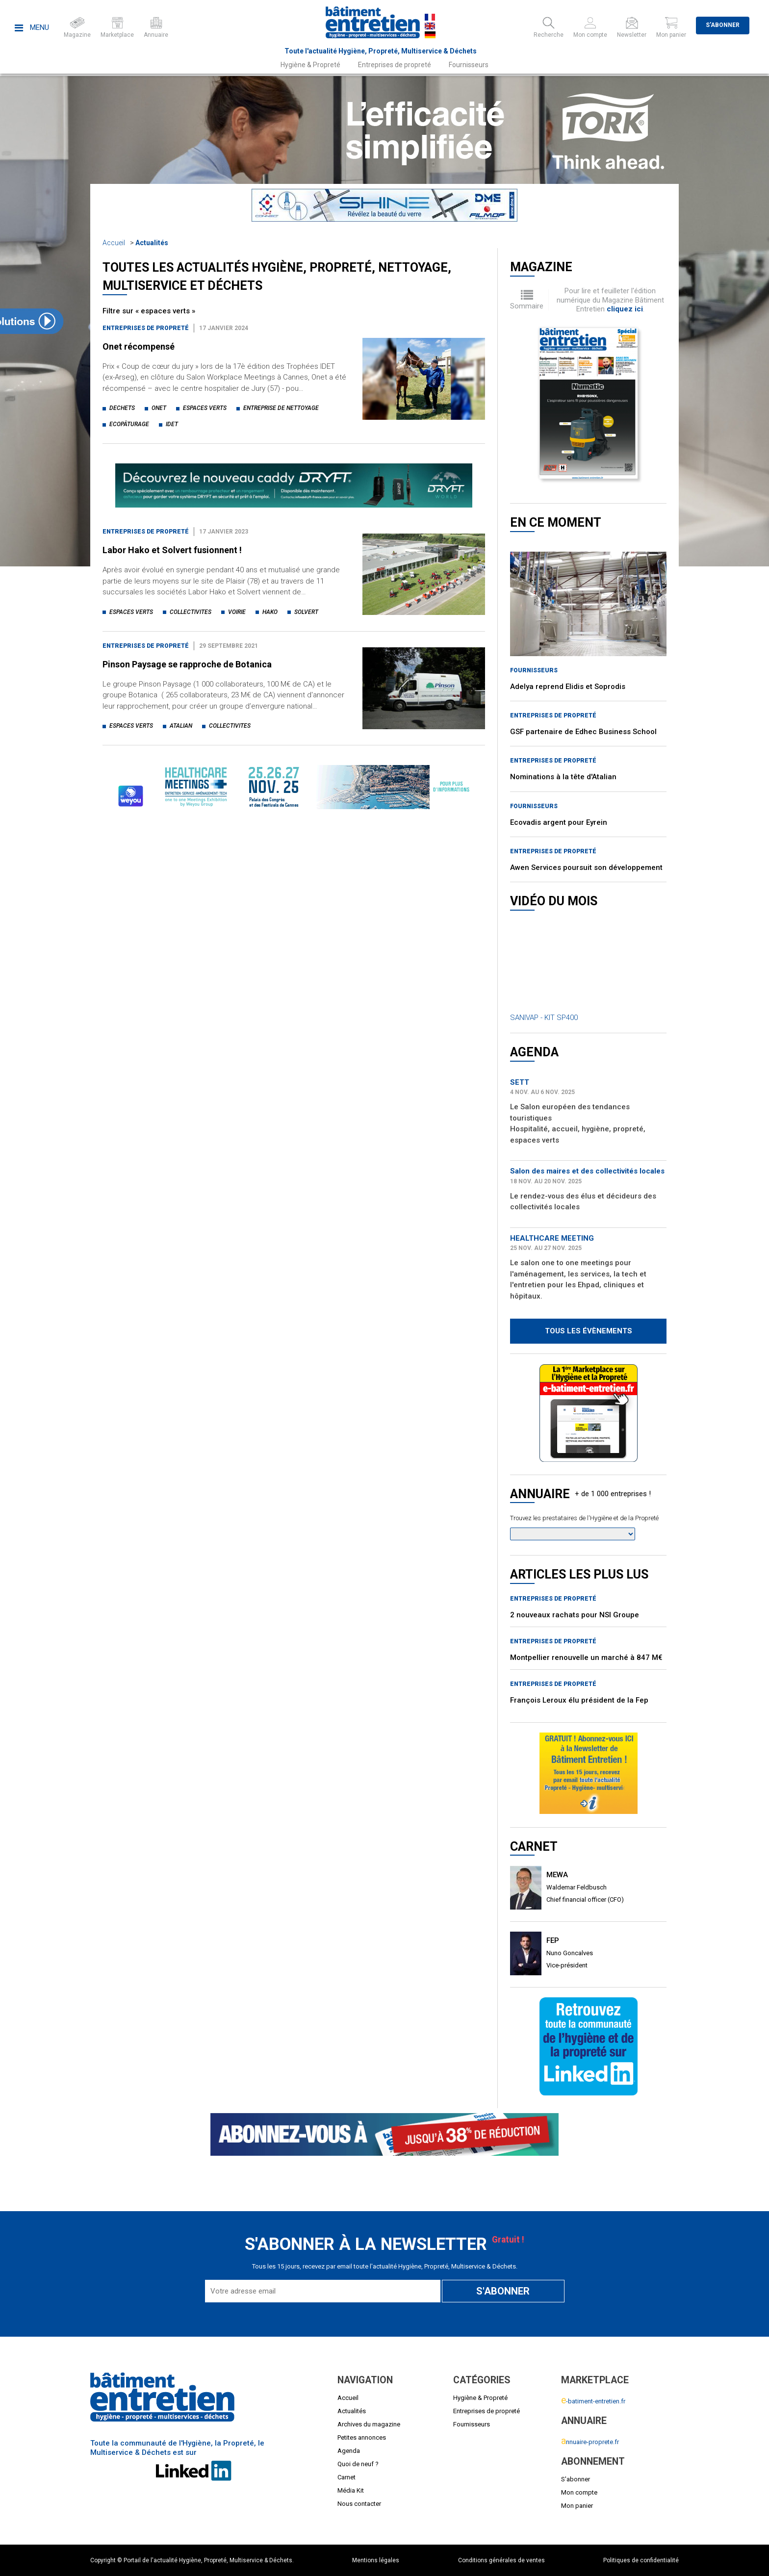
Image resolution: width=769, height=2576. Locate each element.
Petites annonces (361, 2437)
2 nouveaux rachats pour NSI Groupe (574, 1614)
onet (159, 408)
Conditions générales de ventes (501, 2560)
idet (172, 424)
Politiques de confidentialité (641, 2560)
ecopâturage (129, 424)
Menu (32, 27)
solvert (306, 612)
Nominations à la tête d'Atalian (563, 776)
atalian (181, 725)
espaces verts (205, 408)
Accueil (114, 243)
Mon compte (579, 2492)
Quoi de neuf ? (358, 2464)
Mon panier (577, 2505)
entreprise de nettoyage (281, 408)
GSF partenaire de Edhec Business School (583, 731)
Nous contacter (359, 2503)
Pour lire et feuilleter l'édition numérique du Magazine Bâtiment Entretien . (610, 299)
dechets (122, 408)
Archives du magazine (368, 2424)
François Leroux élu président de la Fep (579, 1700)
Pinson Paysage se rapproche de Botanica (187, 664)
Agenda (348, 2450)
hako (270, 612)
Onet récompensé (139, 346)
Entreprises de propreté (394, 65)
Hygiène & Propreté (310, 65)
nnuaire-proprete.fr (590, 2442)
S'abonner (723, 25)
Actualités (151, 243)
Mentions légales (375, 2560)
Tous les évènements (588, 1330)
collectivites (190, 612)
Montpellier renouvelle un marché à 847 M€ (586, 1657)
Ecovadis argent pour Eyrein (558, 822)
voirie (237, 612)
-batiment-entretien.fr (593, 2401)
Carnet (346, 2477)
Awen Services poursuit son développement (586, 867)
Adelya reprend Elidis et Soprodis (567, 686)
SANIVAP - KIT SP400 (544, 1017)
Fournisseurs (468, 65)
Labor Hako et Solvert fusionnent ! (172, 550)
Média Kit (350, 2490)
